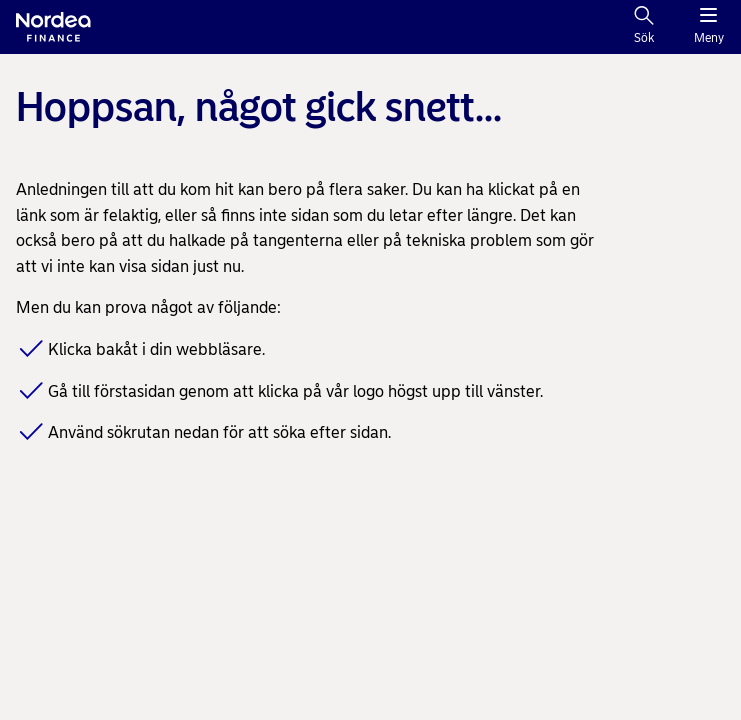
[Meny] (708, 27)
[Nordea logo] (53, 27)
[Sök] (643, 27)
